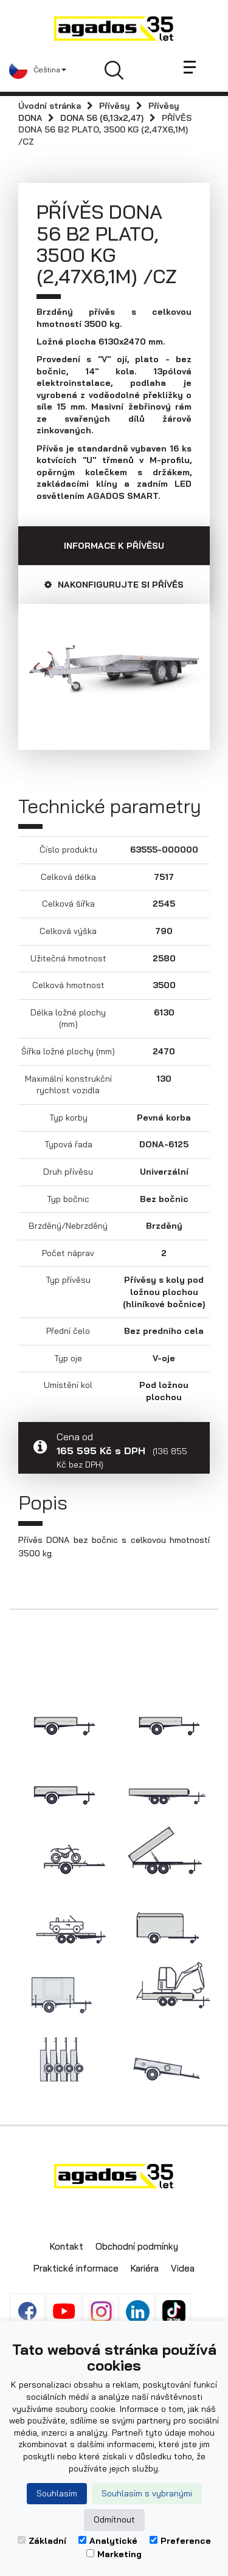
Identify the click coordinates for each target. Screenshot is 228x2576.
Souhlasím (56, 2493)
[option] (114, 668)
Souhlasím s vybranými (147, 2493)
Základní (42, 2540)
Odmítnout (114, 2519)
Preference (180, 2540)
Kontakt (66, 2246)
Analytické (107, 2540)
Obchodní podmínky (136, 2246)
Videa (183, 2268)
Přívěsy (114, 105)
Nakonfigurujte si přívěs (114, 584)
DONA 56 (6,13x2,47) (101, 117)
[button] (37, 70)
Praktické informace (76, 2268)
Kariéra (145, 2268)
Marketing (114, 2554)
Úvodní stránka (49, 105)
